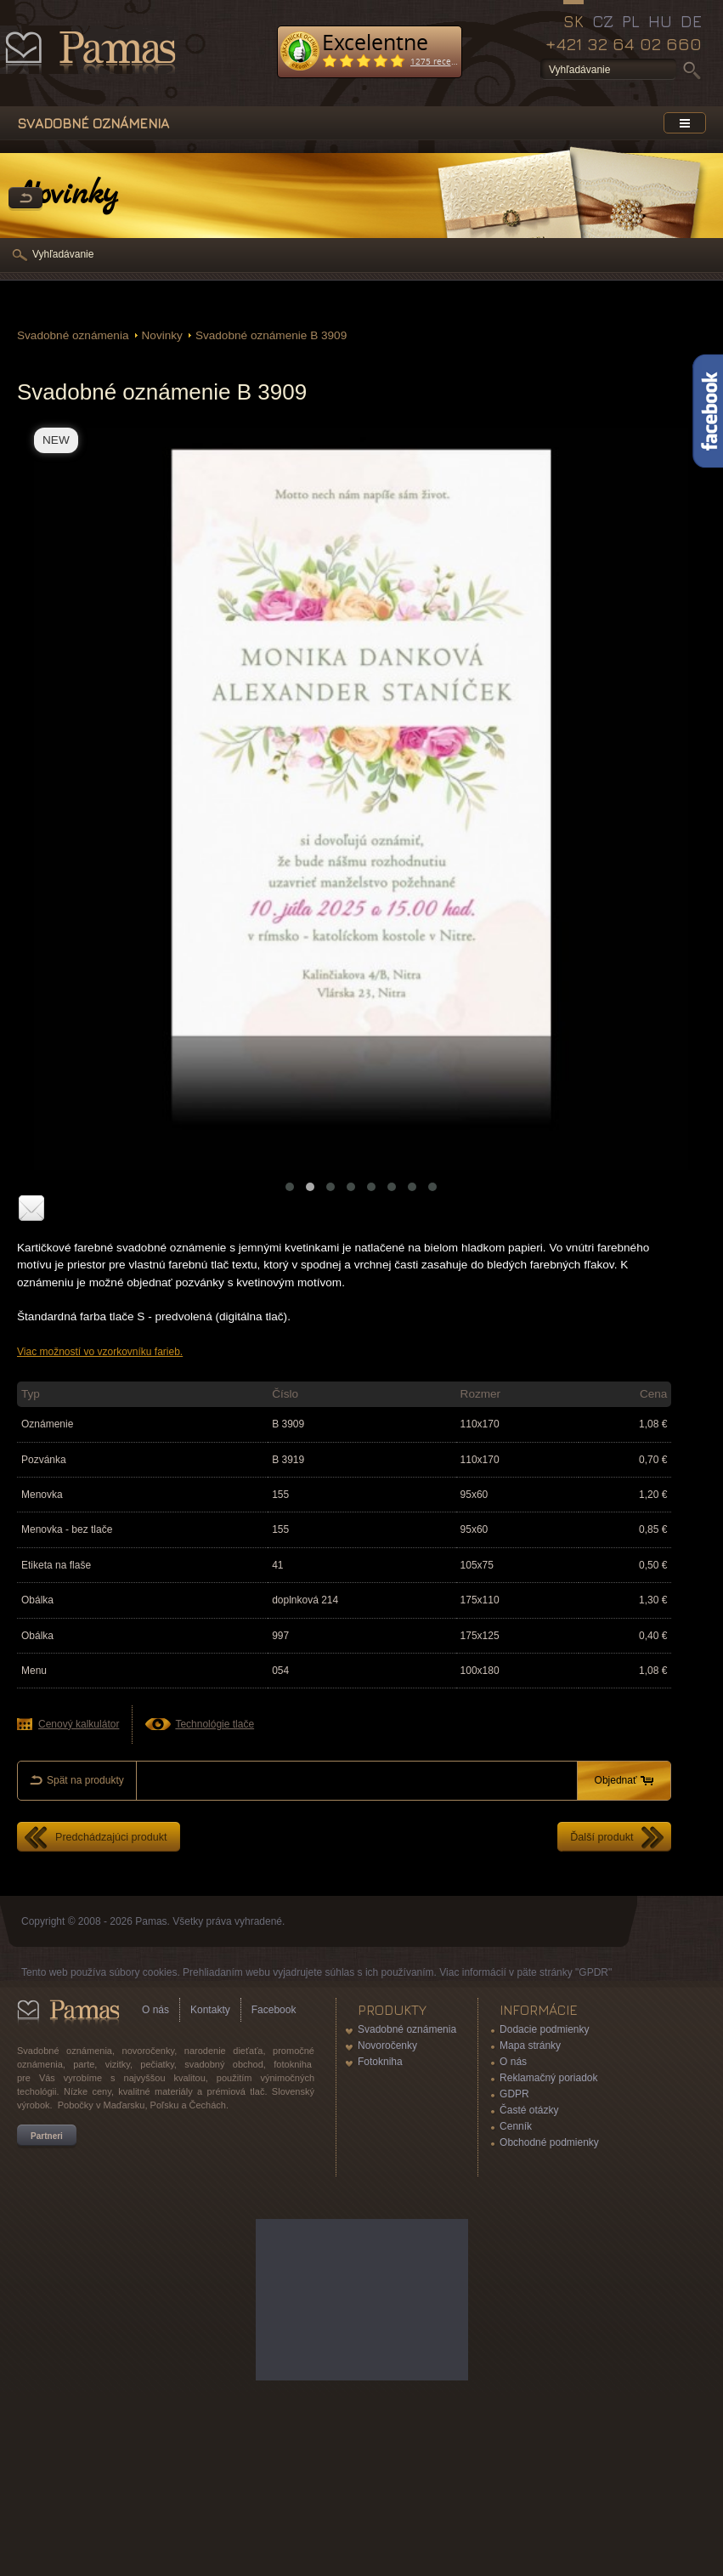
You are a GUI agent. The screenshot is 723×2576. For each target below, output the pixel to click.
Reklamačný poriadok (548, 2078)
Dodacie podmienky (544, 2029)
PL (631, 21)
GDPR (514, 2094)
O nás (155, 2010)
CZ (602, 21)
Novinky (162, 335)
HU (660, 21)
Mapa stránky (530, 2045)
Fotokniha (380, 2062)
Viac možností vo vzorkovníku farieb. (100, 1352)
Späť (25, 199)
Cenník (516, 2126)
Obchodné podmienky (549, 2142)
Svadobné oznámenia (73, 335)
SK (573, 21)
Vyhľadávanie (62, 254)
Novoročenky (387, 2045)
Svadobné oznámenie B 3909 (271, 335)
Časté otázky (529, 2110)
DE (691, 21)
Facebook (274, 2010)
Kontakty (210, 2010)
